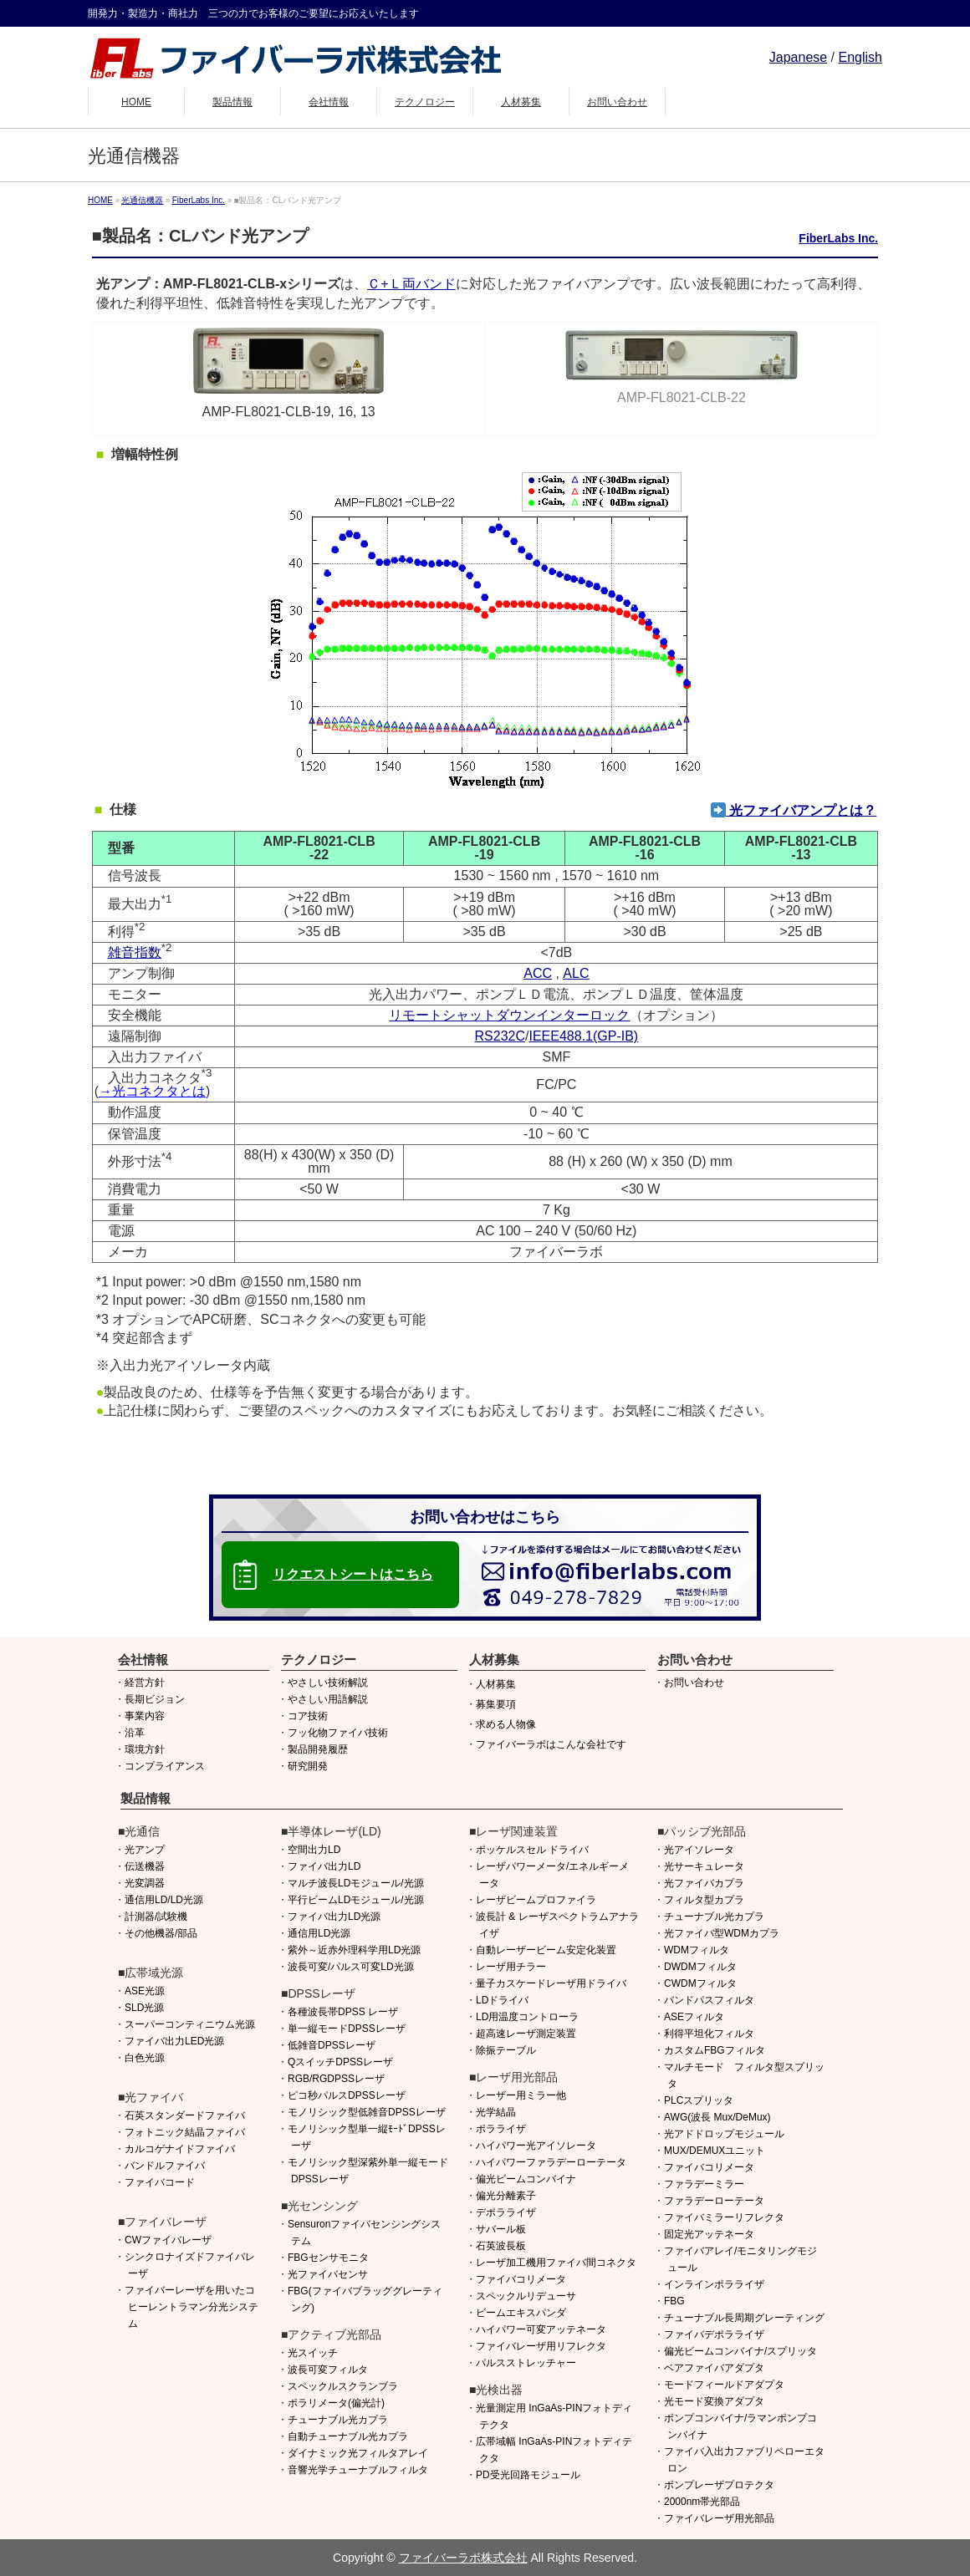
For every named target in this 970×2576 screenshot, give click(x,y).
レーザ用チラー (511, 1967)
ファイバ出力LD (324, 1866)
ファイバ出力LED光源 (174, 2041)
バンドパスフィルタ (709, 2000)
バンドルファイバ (165, 2165)
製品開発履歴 (318, 1749)
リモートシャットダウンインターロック (509, 1015)
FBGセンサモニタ (328, 2257)
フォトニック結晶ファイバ (185, 2132)
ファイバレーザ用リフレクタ (541, 2346)
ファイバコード (160, 2182)
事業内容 (145, 1716)
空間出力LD (314, 1850)
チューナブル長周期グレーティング (744, 2318)
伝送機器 (145, 1866)
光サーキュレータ (704, 1866)
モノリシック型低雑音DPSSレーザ (367, 2112)
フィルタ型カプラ (704, 1900)
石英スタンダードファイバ (185, 2115)
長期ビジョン (155, 1699)
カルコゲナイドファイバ (180, 2149)
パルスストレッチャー (526, 2363)
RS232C (500, 1036)
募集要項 (496, 1704)
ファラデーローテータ (714, 2201)
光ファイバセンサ (328, 2274)
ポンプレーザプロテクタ (719, 2485)
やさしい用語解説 (328, 1699)
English (860, 57)
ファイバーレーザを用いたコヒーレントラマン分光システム (191, 2306)
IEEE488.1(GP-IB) (583, 1036)
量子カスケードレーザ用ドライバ (551, 1983)
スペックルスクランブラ (343, 2386)
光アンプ (145, 1850)
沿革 (135, 1733)
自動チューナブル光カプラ (348, 2436)
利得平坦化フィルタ (709, 2033)
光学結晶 (496, 2112)
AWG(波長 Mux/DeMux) (717, 2117)
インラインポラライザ (714, 2284)
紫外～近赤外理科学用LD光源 (354, 1950)
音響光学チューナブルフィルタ (358, 2470)
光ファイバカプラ (704, 1883)
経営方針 (145, 1682)
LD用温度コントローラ (527, 2017)
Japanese (798, 57)
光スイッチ (313, 2353)
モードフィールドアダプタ (724, 2384)
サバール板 (501, 2229)
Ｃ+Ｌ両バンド (411, 284)
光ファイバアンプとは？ (793, 810)
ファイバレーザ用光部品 (719, 2518)
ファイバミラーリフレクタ (724, 2217)
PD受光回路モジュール (528, 2475)
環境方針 (145, 1749)
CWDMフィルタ (700, 1983)
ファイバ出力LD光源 (334, 1916)
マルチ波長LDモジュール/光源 (356, 1883)
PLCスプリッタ (698, 2100)
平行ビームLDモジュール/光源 (356, 1900)
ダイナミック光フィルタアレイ (358, 2453)
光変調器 (145, 1883)
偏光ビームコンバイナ (526, 2179)
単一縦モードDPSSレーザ (347, 2028)
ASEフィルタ (694, 2017)
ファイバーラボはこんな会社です (551, 1744)
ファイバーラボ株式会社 (463, 2557)
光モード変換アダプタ (714, 2401)
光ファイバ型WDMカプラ (721, 1933)
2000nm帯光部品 (702, 2501)
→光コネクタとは (152, 1091)
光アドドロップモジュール (724, 2134)
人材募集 (496, 1684)
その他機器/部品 (161, 1933)
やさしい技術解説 (328, 1682)
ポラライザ (501, 2129)
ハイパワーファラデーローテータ (551, 2162)
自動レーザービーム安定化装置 (546, 1950)
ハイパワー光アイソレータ (536, 2145)
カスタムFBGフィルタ (714, 2050)
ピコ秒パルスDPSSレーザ (347, 2095)
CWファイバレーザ (168, 2240)
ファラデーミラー (704, 2184)
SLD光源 (144, 2007)
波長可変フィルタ (328, 2369)
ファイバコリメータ (521, 2279)
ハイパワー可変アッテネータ (541, 2329)
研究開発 (308, 1766)
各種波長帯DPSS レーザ (343, 2012)
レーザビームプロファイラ (536, 1900)
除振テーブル (506, 2050)
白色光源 (145, 2058)
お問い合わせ (694, 1682)
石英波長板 (501, 2246)
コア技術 (308, 1716)
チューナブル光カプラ (338, 2420)
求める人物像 (506, 1724)
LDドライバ (502, 2000)
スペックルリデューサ (526, 2296)
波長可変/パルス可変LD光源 (351, 1967)
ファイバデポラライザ (714, 2334)
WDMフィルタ (696, 1950)
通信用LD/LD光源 (164, 1900)
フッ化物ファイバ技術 (338, 1733)
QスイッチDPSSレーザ (340, 2062)
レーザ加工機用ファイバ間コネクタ (556, 2262)
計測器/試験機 (156, 1916)
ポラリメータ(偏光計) (336, 2403)
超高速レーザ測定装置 (526, 2033)
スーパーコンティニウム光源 (190, 2024)
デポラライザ (506, 2212)
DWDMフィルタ (700, 1967)
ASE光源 (145, 1991)
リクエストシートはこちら (353, 1574)
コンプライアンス (165, 1766)
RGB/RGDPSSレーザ (336, 2079)
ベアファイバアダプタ (714, 2368)
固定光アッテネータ (709, 2234)
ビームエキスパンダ (521, 2313)
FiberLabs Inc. (838, 238)
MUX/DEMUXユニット (714, 2150)
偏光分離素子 (506, 2196)
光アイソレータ (699, 1850)
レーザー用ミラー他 (521, 2095)
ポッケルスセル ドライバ (532, 1850)
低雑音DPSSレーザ (331, 2045)
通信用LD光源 (319, 1933)
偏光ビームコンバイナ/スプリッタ (740, 2351)
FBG (674, 2301)
